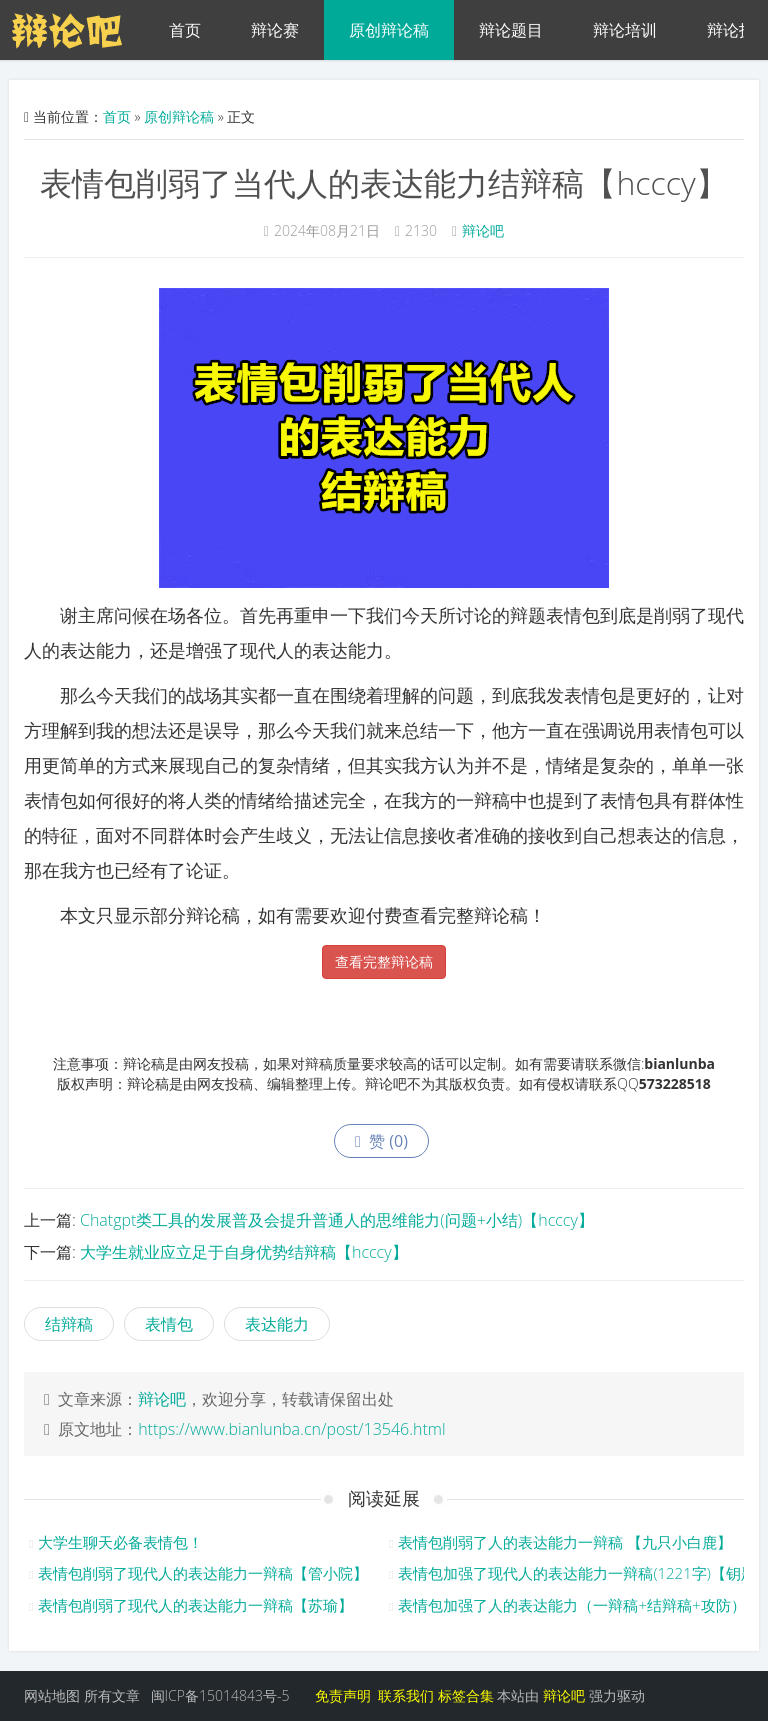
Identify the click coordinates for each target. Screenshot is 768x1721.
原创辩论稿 (389, 30)
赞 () (381, 1141)
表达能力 (277, 1324)
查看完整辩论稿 (384, 961)
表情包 (169, 1324)
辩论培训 (625, 30)
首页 (185, 30)
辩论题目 (511, 30)
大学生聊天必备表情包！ (120, 1542)
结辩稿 (69, 1324)
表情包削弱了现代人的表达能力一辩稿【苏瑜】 (195, 1605)
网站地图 (52, 1695)
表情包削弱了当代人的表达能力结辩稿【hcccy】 (383, 182)
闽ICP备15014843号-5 (220, 1695)
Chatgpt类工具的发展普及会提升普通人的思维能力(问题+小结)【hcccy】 (337, 1220)
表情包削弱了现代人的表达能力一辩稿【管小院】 (203, 1573)
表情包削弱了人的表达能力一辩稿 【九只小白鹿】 (565, 1542)
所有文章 (112, 1695)
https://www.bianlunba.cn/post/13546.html (291, 1429)
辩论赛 (275, 30)
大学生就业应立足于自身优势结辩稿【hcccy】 (244, 1252)
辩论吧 (483, 230)
